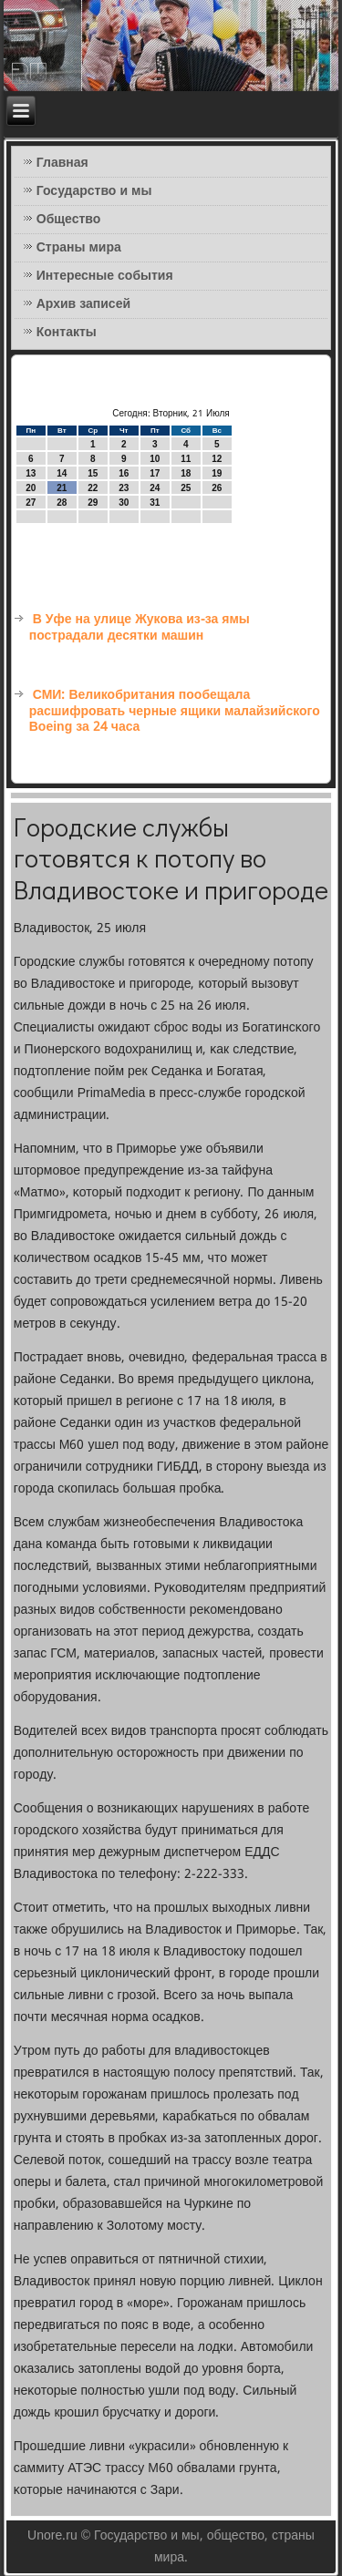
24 (155, 488)
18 (186, 473)
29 (93, 503)
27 (31, 503)
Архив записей (83, 304)
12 (217, 459)
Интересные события (104, 276)
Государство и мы (94, 191)
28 (62, 503)
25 (186, 488)
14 (62, 473)
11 (186, 459)
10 (155, 459)
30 (124, 503)
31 (155, 503)
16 (124, 473)
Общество (68, 220)
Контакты (66, 333)
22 (93, 488)
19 (217, 473)
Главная (62, 163)
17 (155, 473)
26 (217, 488)
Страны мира (78, 248)
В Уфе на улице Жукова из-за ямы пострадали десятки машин (139, 628)
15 (93, 473)
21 (62, 488)
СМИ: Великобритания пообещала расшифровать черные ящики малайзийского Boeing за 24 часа (174, 711)
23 (124, 488)
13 (31, 473)
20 (31, 488)
